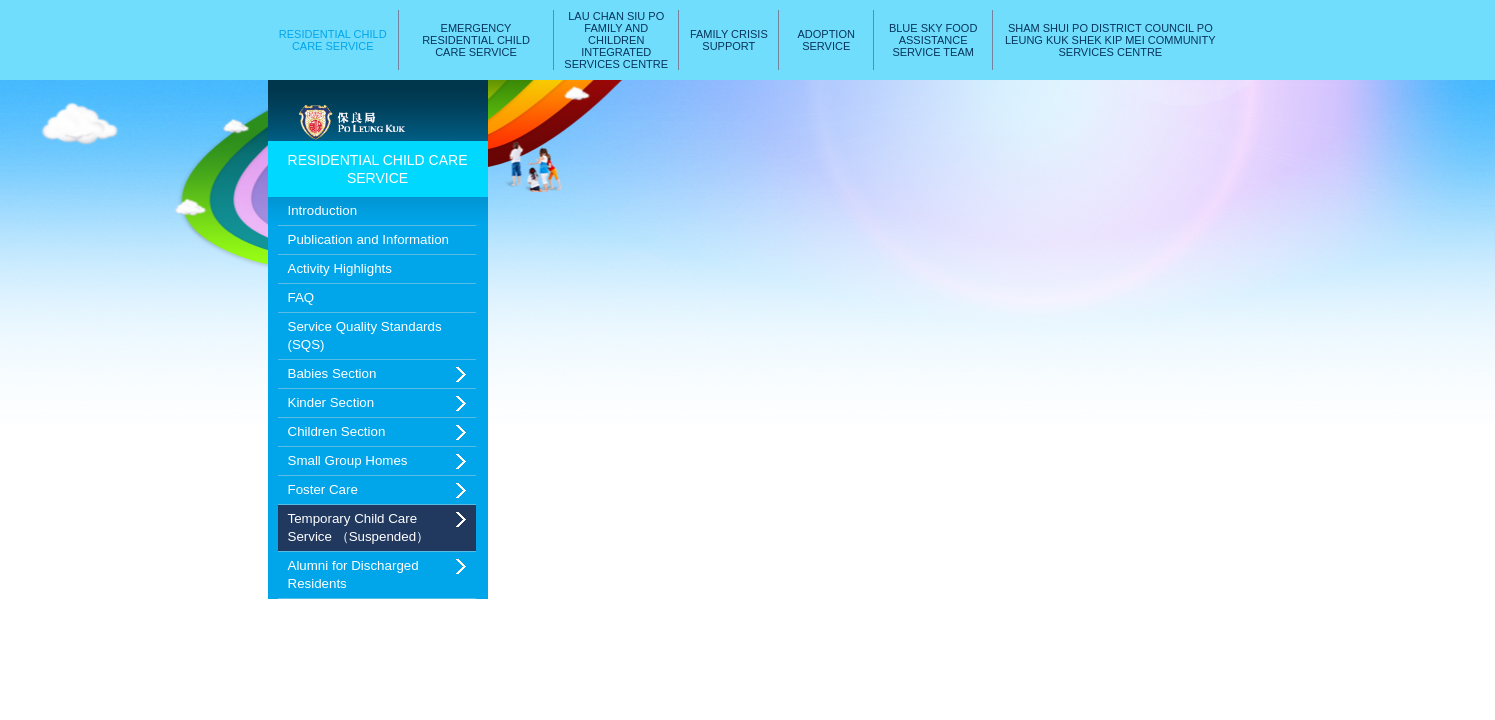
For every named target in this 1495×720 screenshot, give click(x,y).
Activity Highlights (340, 268)
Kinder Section (331, 402)
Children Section (337, 431)
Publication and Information (369, 239)
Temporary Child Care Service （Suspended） (359, 527)
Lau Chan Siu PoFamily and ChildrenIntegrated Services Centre (616, 40)
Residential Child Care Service (333, 40)
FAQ (301, 297)
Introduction (323, 210)
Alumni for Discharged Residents (353, 574)
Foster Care (323, 489)
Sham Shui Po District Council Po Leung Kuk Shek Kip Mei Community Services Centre (1110, 40)
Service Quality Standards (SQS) (365, 335)
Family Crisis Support (729, 40)
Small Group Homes (348, 460)
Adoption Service (825, 40)
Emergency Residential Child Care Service (476, 40)
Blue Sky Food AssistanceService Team (933, 40)
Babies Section (332, 373)
